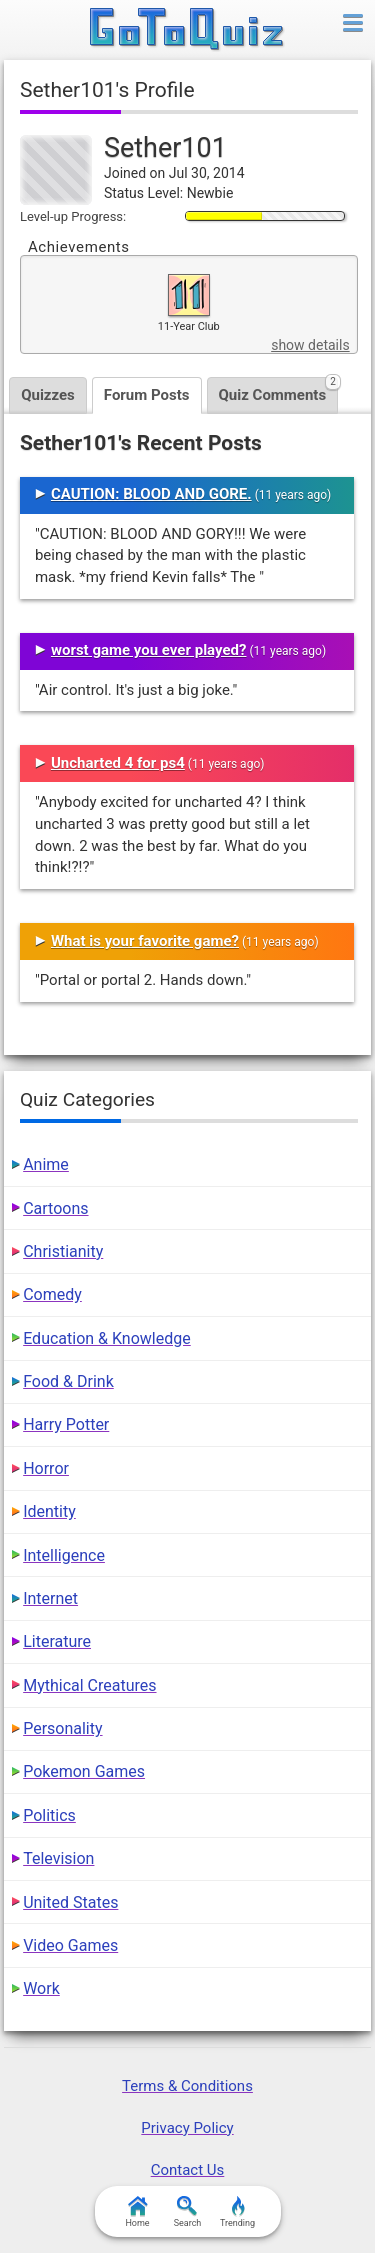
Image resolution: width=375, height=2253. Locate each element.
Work (41, 1988)
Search (188, 2212)
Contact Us (188, 2170)
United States (70, 1902)
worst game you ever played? (149, 650)
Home (137, 2212)
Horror (46, 1468)
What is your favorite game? (145, 941)
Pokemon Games (84, 1771)
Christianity (63, 1251)
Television (58, 1858)
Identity (49, 1511)
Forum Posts (147, 395)
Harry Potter (66, 1424)
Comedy (52, 1294)
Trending (237, 2212)
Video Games (70, 1945)
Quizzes (48, 395)
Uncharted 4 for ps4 (118, 763)
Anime (46, 1164)
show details (310, 345)
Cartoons (55, 1208)
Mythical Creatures (89, 1685)
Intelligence (64, 1555)
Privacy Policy (187, 2128)
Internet (50, 1598)
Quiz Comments (279, 390)
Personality (62, 1728)
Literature (57, 1641)
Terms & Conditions (187, 2086)
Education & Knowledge (107, 1338)
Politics (49, 1815)
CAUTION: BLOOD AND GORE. (151, 494)
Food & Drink (68, 1381)
